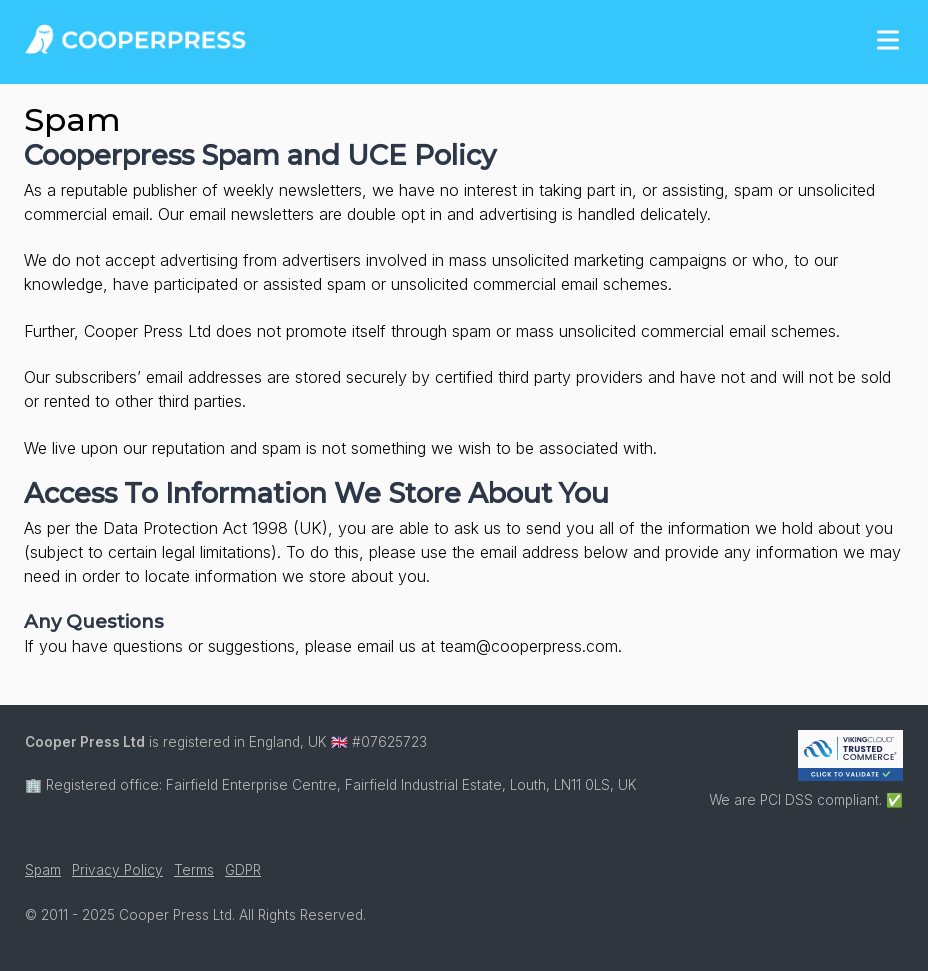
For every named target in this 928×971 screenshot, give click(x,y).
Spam (43, 870)
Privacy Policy (117, 870)
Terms (194, 870)
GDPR (243, 870)
